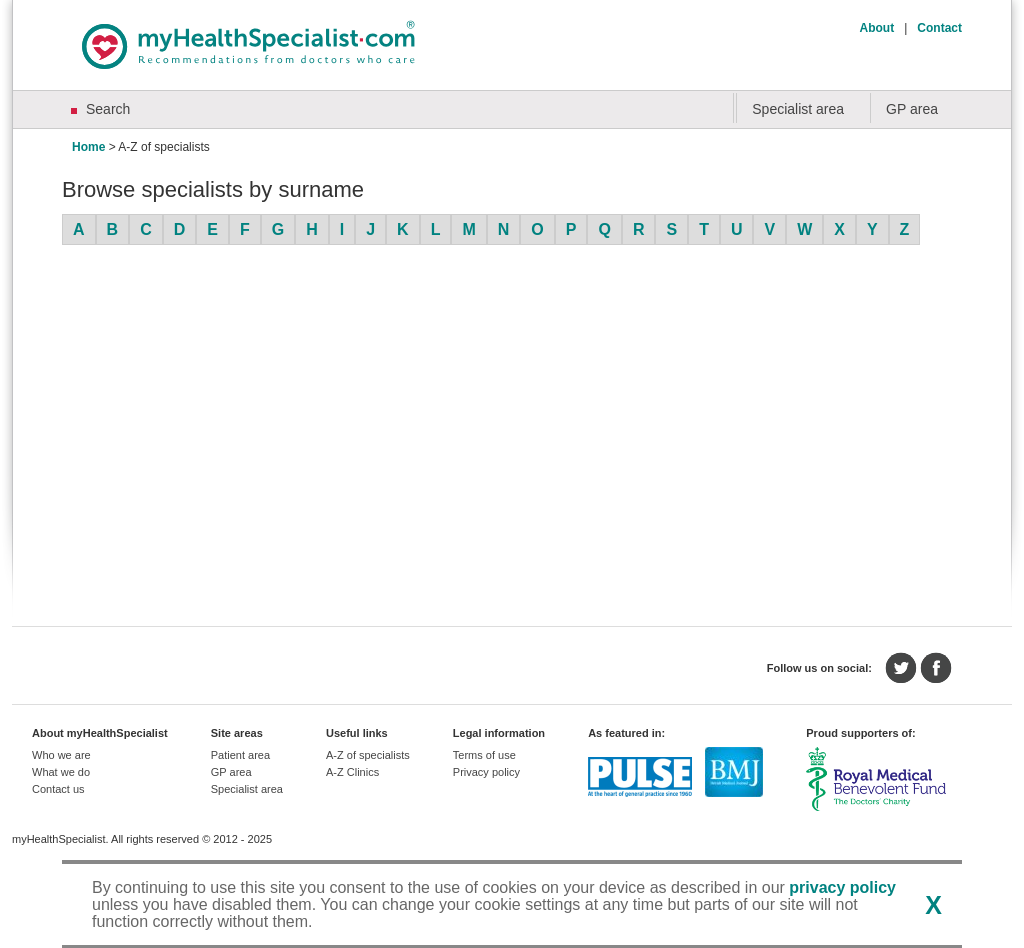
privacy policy (842, 887)
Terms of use (484, 755)
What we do (61, 772)
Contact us (58, 789)
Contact (939, 28)
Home (88, 147)
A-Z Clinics (352, 772)
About (877, 28)
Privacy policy (486, 772)
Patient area (240, 755)
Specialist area (798, 109)
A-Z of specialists (368, 755)
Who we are (61, 755)
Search (108, 109)
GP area (912, 109)
